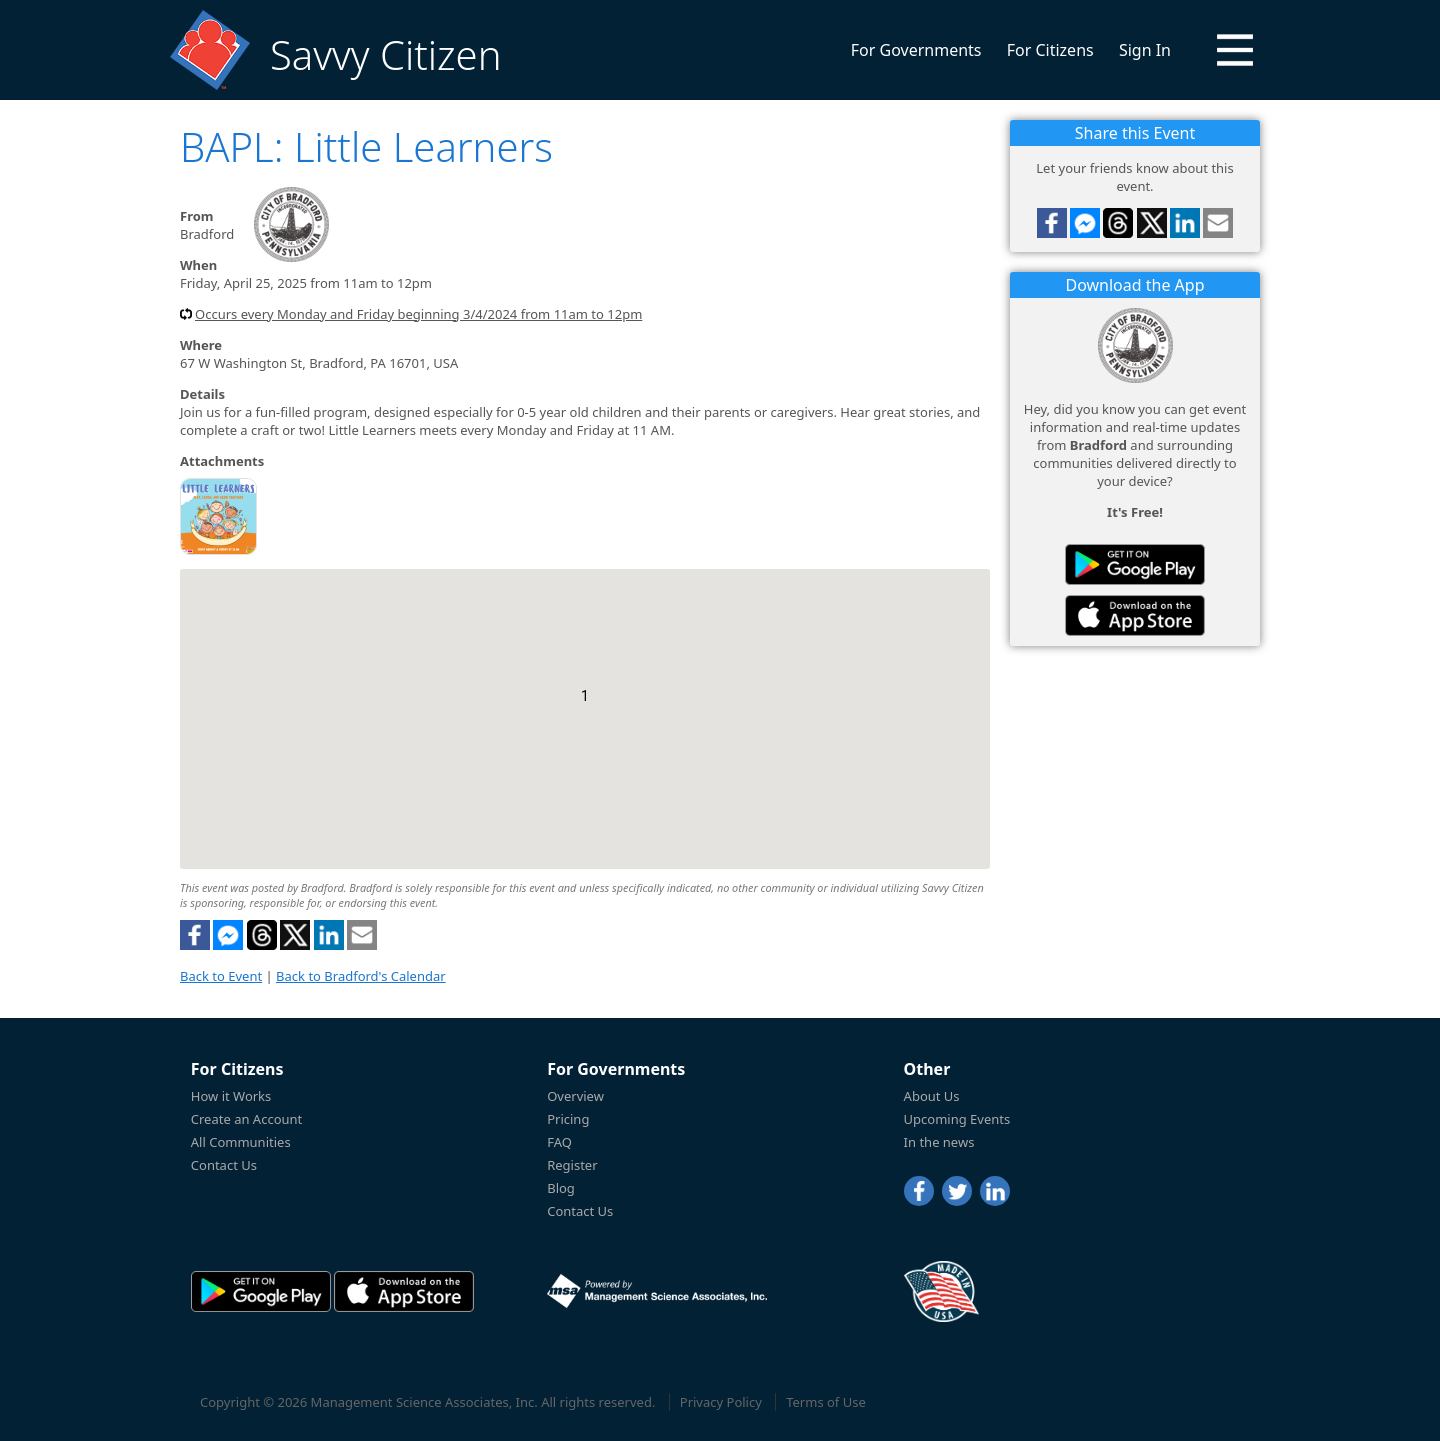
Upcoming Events (957, 1119)
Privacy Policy (721, 1402)
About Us (932, 1096)
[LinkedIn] (995, 1191)
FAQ (559, 1142)
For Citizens (1050, 50)
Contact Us (224, 1165)
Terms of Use (826, 1402)
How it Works (231, 1096)
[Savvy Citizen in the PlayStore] (1135, 564)
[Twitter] (957, 1191)
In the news (939, 1142)
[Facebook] (919, 1191)
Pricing (568, 1119)
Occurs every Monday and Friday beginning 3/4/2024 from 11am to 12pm (418, 314)
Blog (561, 1188)
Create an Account (246, 1119)
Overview (575, 1096)
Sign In (1145, 50)
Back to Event (221, 976)
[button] (1235, 50)
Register (572, 1165)
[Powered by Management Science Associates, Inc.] (657, 1291)
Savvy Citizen (385, 54)
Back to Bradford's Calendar (361, 976)
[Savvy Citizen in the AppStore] (1135, 615)
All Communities (241, 1142)
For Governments (916, 50)
